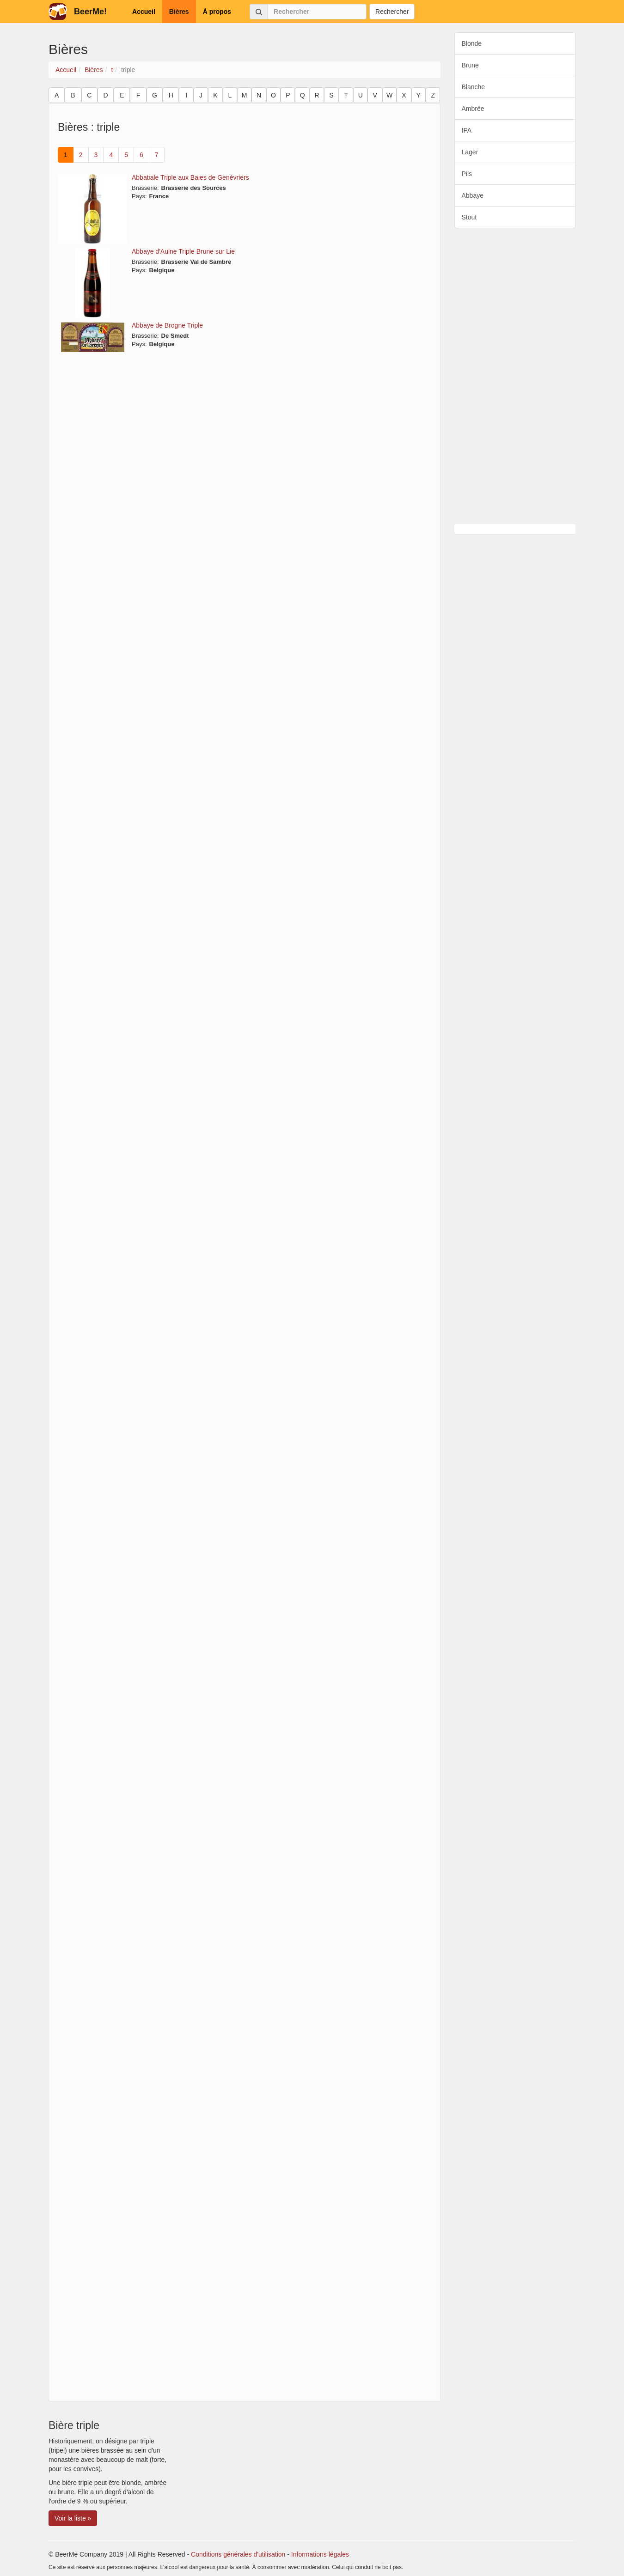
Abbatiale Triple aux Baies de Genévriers (190, 177)
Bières (94, 69)
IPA (467, 130)
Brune (470, 65)
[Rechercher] (317, 11)
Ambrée (473, 108)
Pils (467, 173)
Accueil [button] (143, 11)
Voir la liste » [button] (73, 2518)
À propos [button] (217, 11)
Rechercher (392, 11)
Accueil (65, 69)
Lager (470, 152)
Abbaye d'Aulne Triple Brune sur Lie (183, 251)
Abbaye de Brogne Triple (167, 325)
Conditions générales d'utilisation (238, 2554)
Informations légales (320, 2554)
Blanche (473, 87)
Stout (469, 217)
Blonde (472, 43)
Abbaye (472, 195)
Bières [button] (179, 11)
